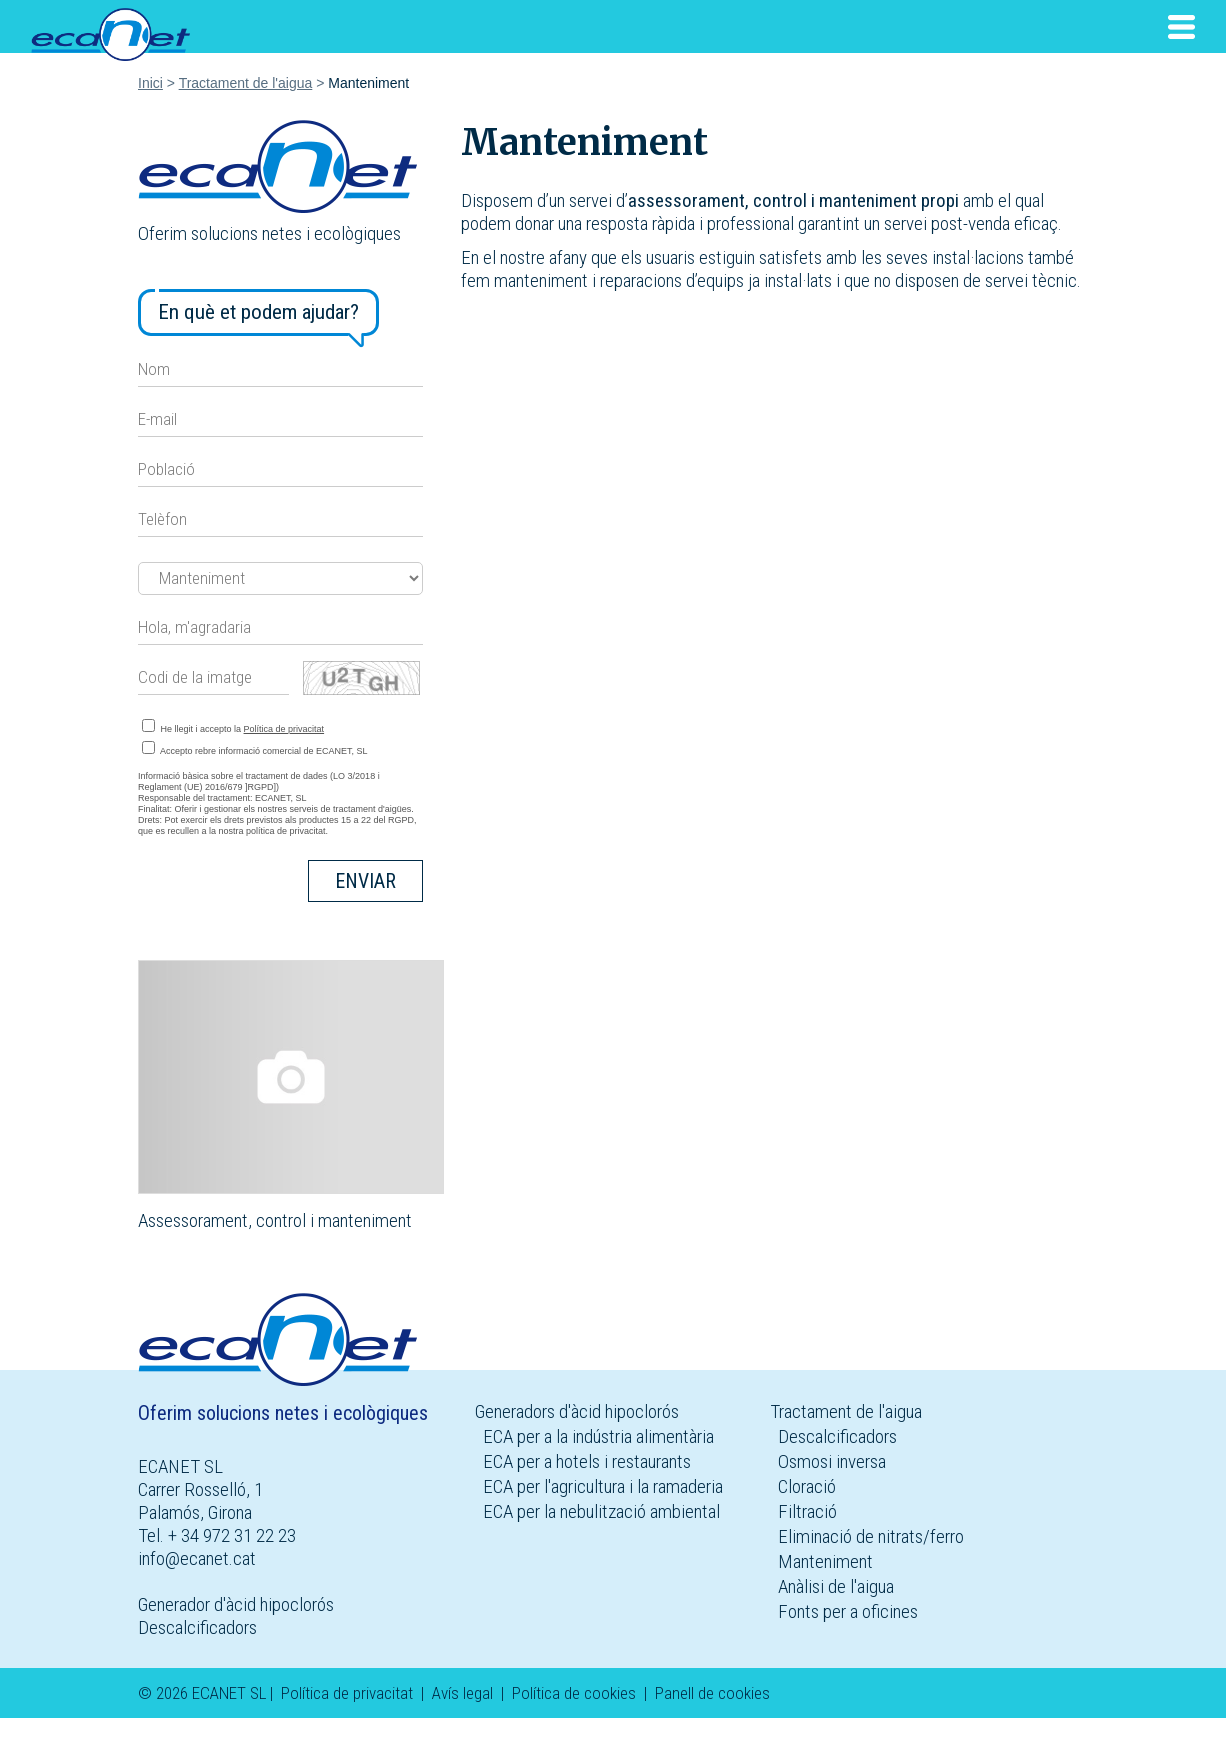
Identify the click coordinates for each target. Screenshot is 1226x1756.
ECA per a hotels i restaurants (587, 1461)
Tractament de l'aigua (246, 83)
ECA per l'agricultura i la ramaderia (603, 1486)
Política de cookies (574, 1693)
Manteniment (825, 1561)
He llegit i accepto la (233, 726)
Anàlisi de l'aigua (836, 1586)
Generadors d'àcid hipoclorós (577, 1411)
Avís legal (462, 1693)
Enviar (365, 881)
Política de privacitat (284, 729)
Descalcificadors (197, 1627)
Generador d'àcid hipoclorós (236, 1604)
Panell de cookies (712, 1693)
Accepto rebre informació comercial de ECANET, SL (255, 748)
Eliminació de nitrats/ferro (871, 1536)
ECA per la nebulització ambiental (601, 1511)
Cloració (807, 1486)
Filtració (807, 1511)
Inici (150, 83)
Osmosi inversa (832, 1461)
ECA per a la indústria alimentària (598, 1436)
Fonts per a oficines (848, 1611)
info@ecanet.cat (197, 1558)
